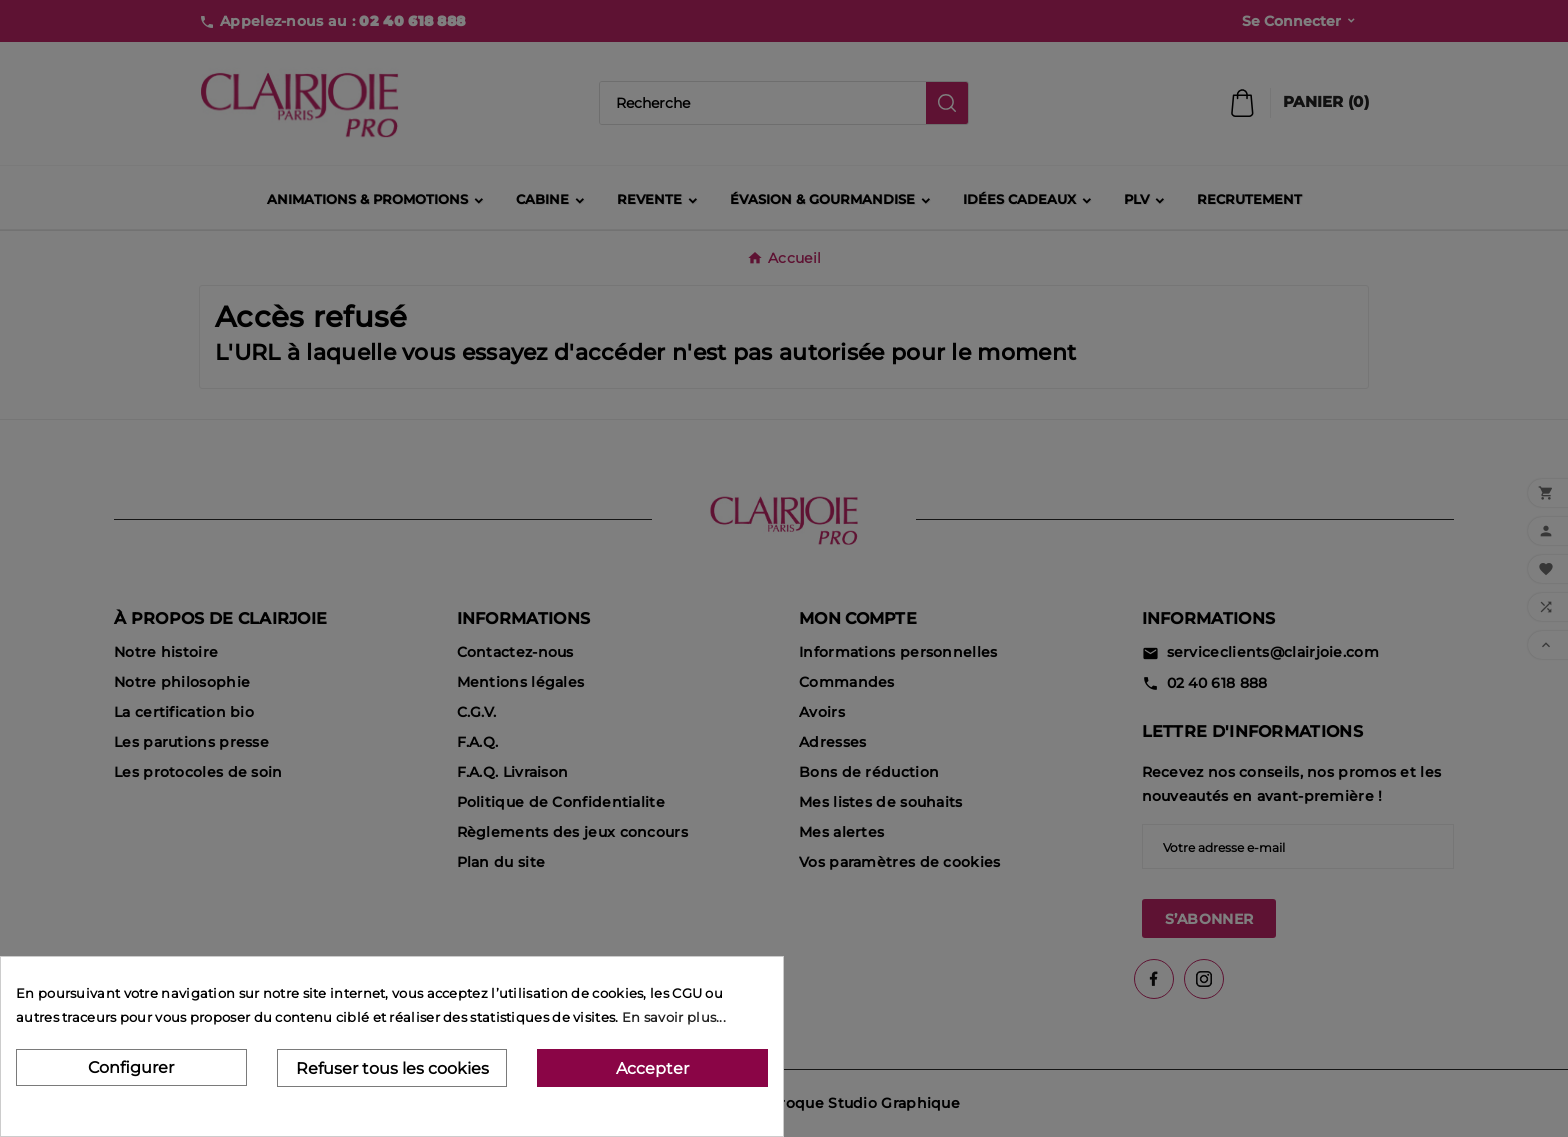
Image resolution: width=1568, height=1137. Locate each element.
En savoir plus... (674, 1017)
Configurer (131, 1067)
